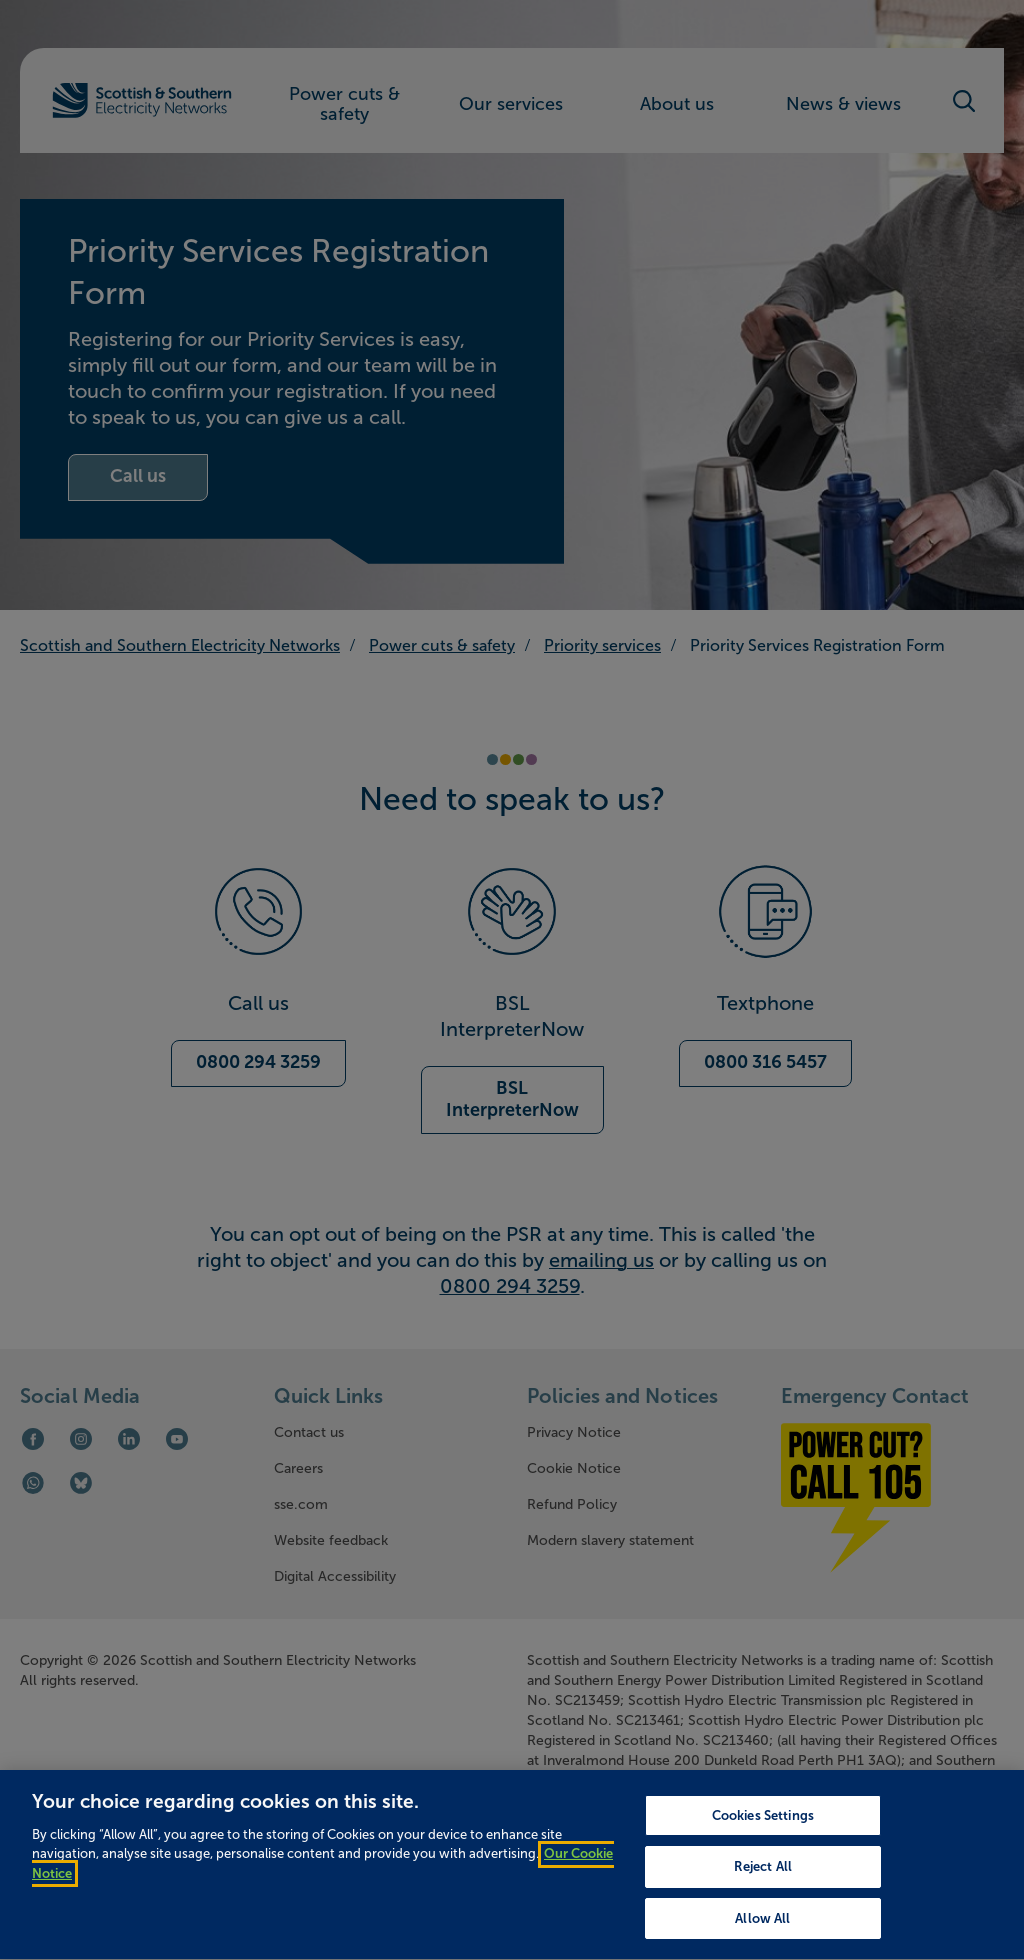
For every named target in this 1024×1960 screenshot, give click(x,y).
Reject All (763, 1882)
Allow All (762, 1934)
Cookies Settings (763, 1831)
